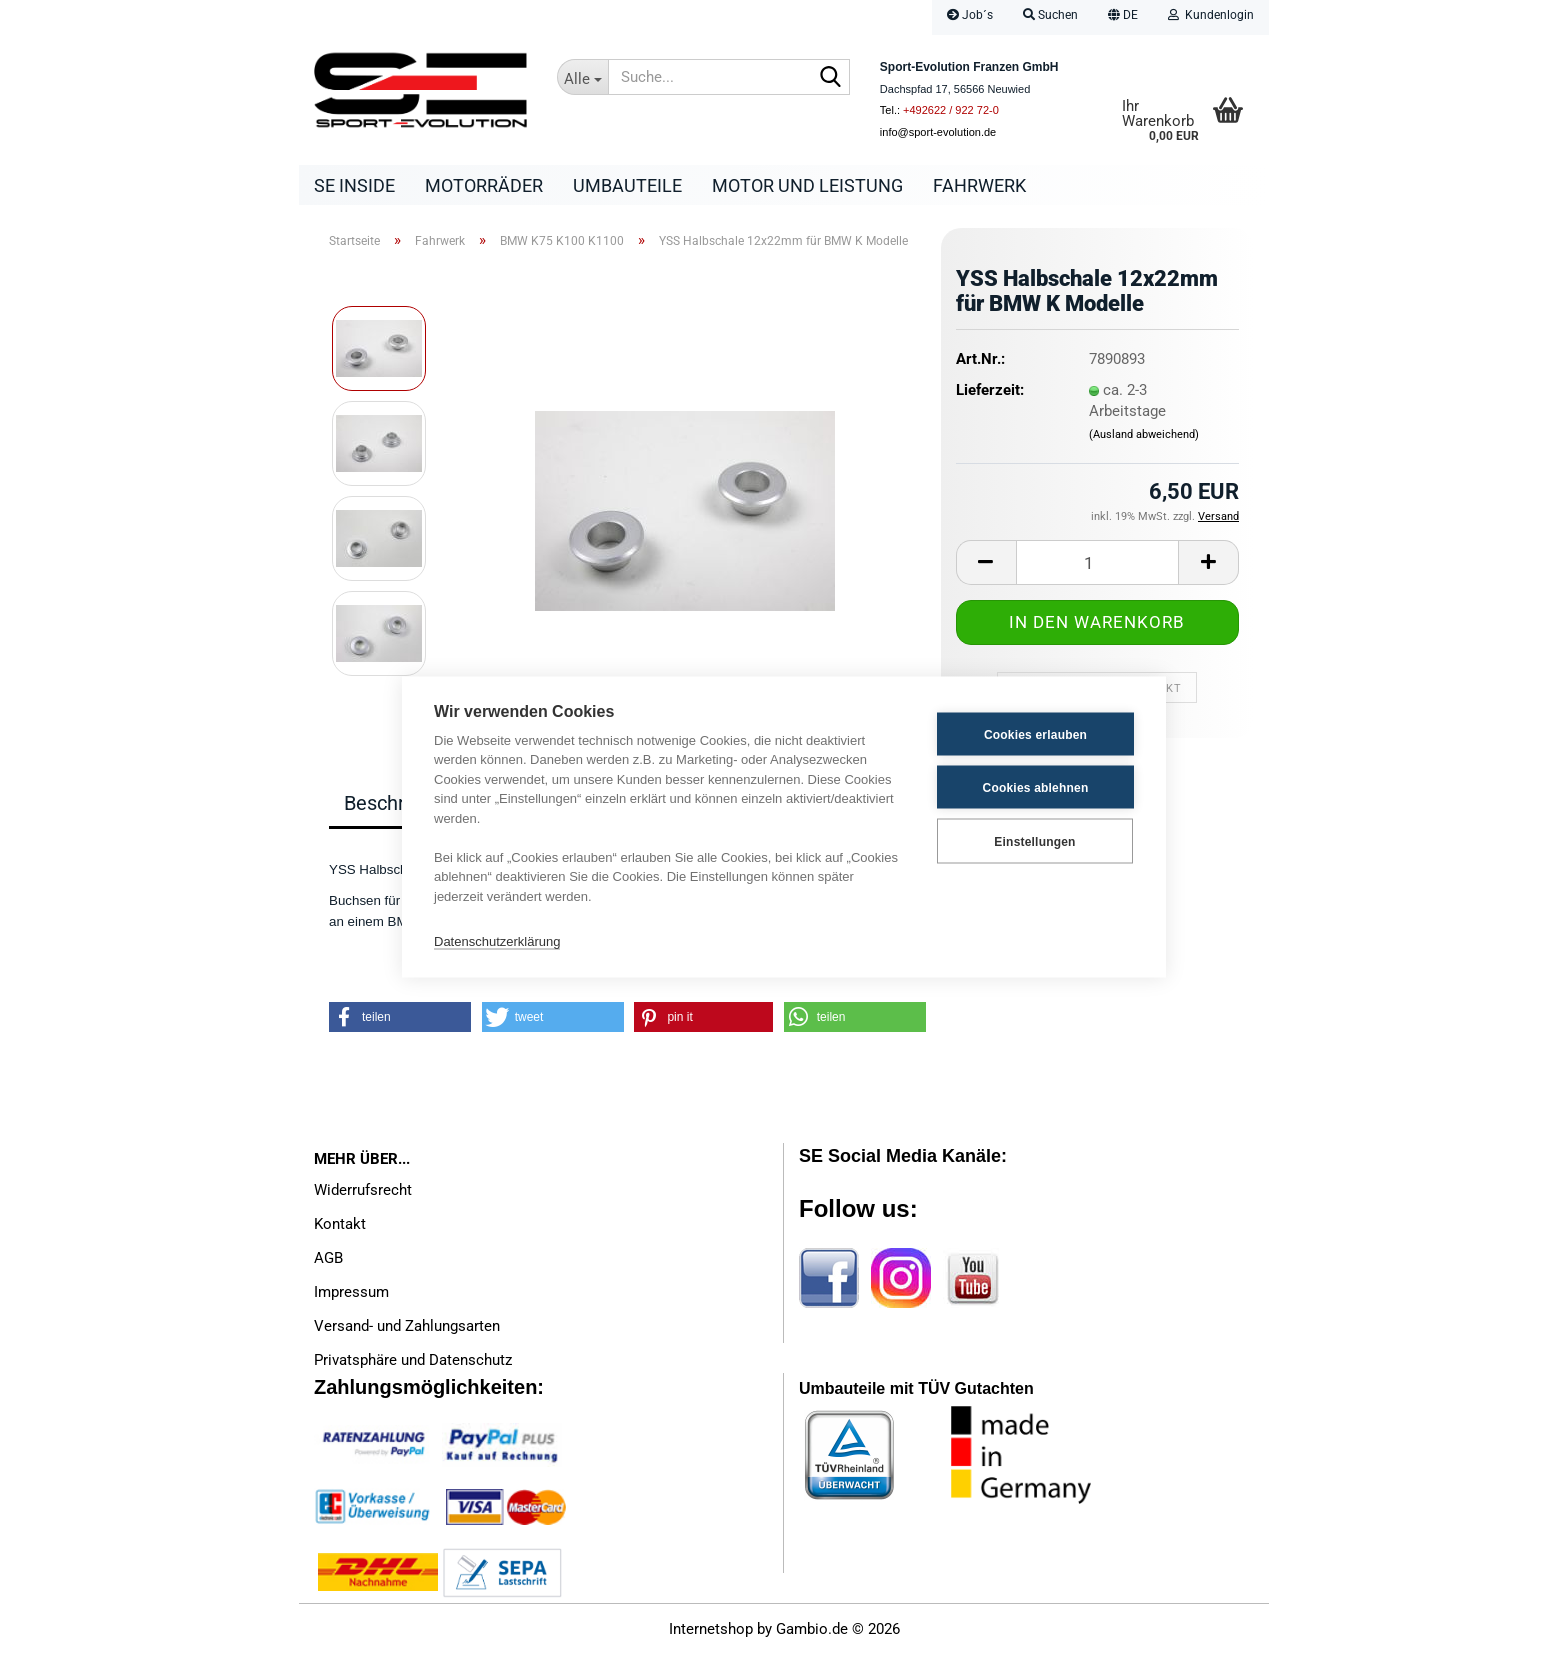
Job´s (970, 15)
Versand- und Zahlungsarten (407, 1326)
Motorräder (484, 185)
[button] (1123, 17)
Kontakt (340, 1224)
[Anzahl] (1097, 562)
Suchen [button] (1050, 15)
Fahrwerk (979, 185)
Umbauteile (627, 185)
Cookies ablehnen (1036, 787)
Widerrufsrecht (363, 1190)
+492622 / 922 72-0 (951, 110)
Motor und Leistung (807, 185)
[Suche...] (583, 77)
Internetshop (711, 1629)
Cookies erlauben (1035, 734)
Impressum (351, 1292)
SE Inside (354, 185)
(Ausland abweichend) (1144, 434)
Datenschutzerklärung (497, 940)
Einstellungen (1034, 841)
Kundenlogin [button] (1211, 15)
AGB (328, 1258)
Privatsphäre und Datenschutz (413, 1360)
